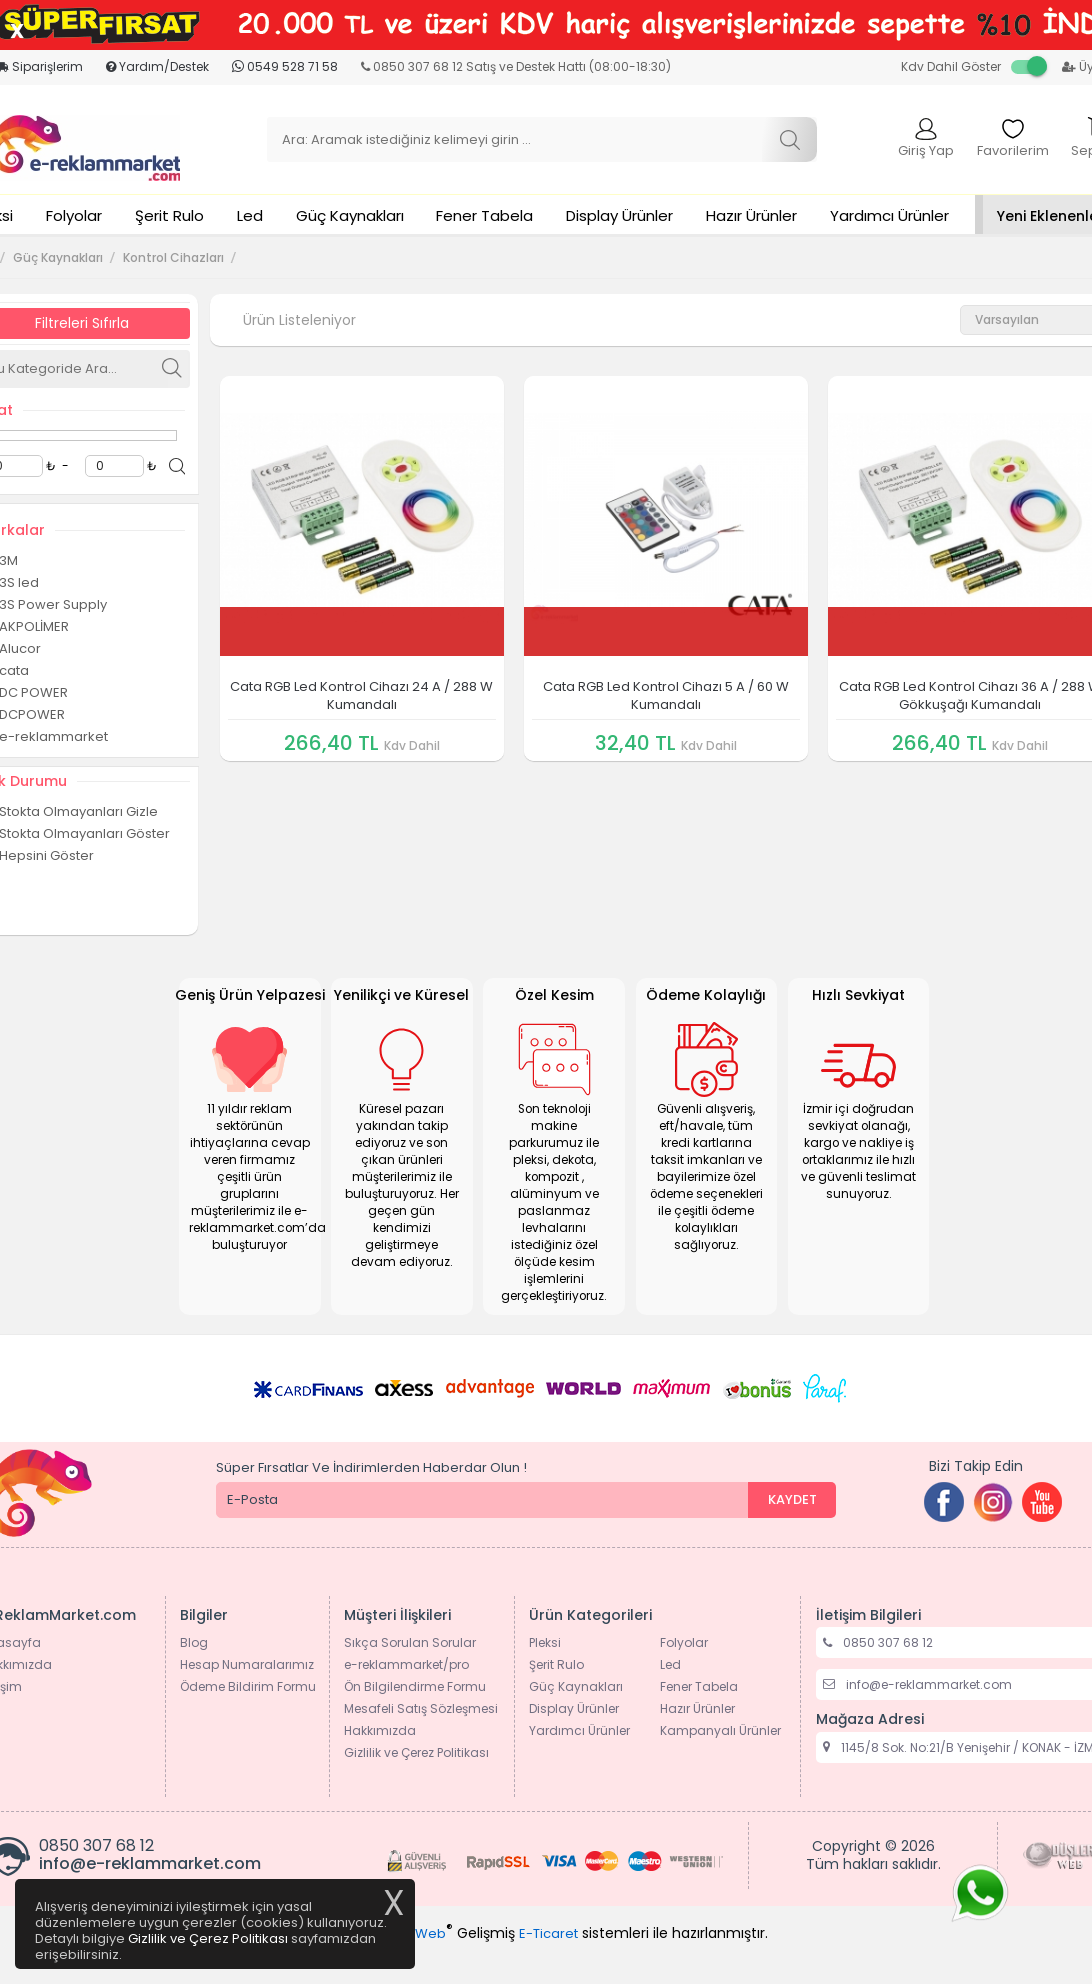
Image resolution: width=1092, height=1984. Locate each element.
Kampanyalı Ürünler (720, 1730)
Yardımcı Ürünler (889, 215)
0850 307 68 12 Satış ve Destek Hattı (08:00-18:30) (516, 66)
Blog (194, 1642)
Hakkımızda (380, 1730)
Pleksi (545, 1642)
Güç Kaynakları (350, 215)
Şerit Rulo (169, 215)
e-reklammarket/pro (406, 1664)
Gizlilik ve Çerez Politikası (416, 1752)
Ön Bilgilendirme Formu (415, 1686)
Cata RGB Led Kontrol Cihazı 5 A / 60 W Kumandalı (666, 695)
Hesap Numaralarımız (247, 1664)
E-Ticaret (548, 1933)
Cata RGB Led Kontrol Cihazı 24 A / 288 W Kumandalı (361, 695)
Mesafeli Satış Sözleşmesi (421, 1708)
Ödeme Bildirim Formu (248, 1686)
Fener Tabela (484, 215)
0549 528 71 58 (285, 66)
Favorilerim (1013, 138)
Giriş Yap (926, 138)
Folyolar (74, 215)
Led (250, 215)
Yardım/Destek (157, 66)
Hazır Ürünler (751, 215)
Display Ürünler (619, 215)
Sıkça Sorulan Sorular (410, 1642)
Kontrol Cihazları (173, 257)
